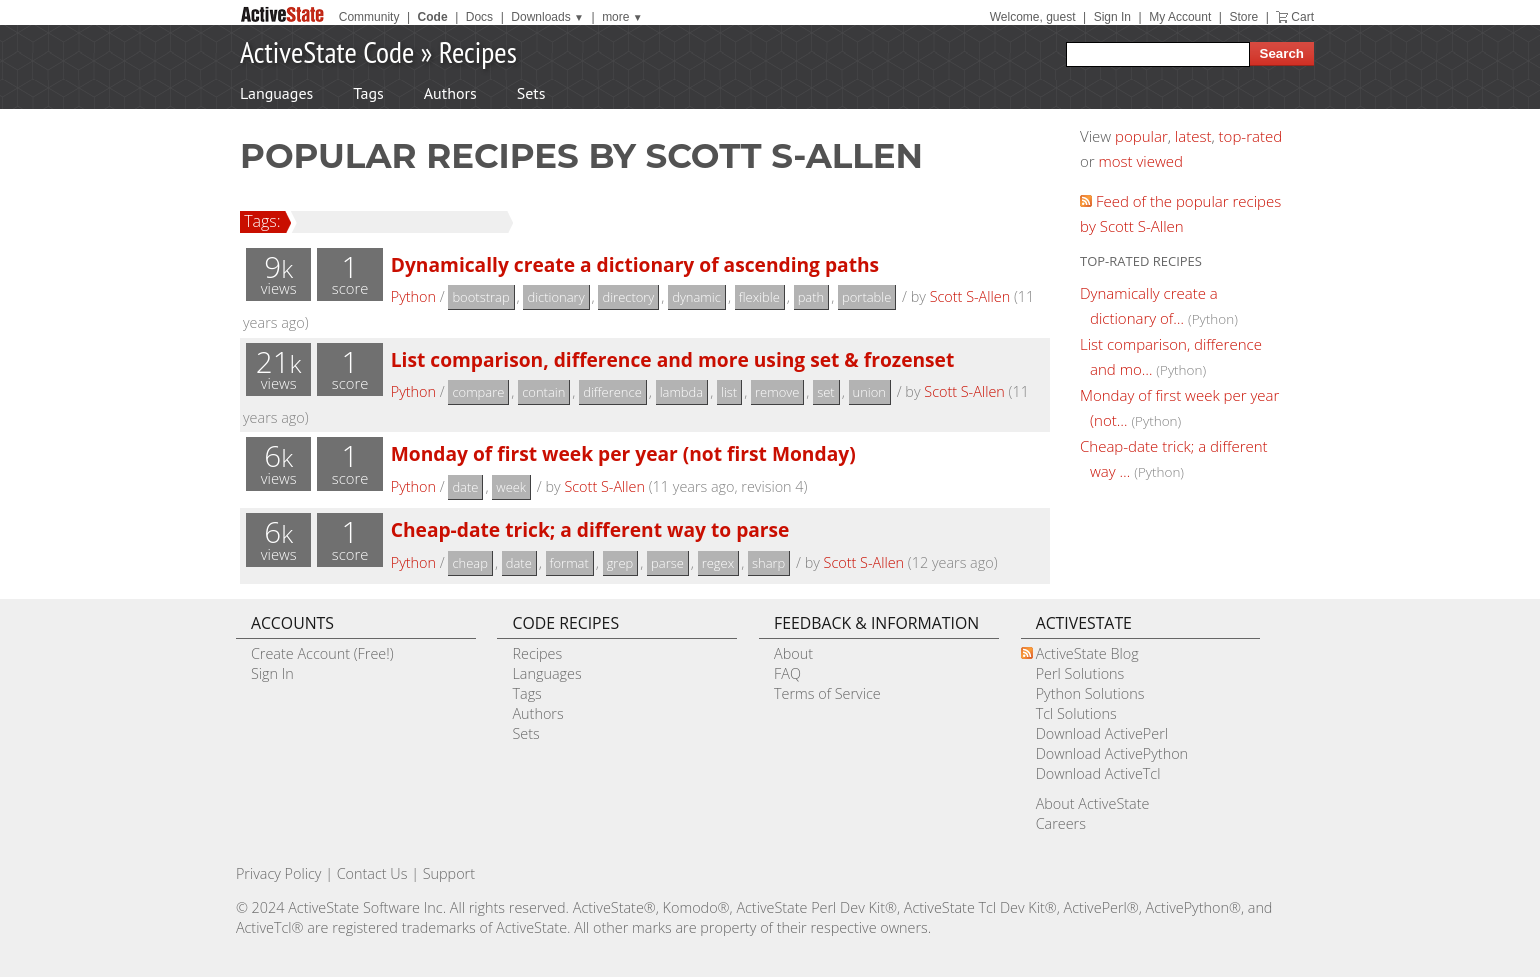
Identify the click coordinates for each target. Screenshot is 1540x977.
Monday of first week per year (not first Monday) (623, 453)
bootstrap (480, 297)
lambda (682, 392)
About (793, 653)
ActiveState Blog (1087, 653)
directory (628, 297)
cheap (470, 563)
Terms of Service (827, 693)
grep (620, 563)
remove (777, 392)
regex (718, 563)
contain (543, 392)
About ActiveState (1093, 803)
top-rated (1251, 136)
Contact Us (372, 873)
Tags (368, 93)
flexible (759, 297)
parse (667, 563)
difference (612, 392)
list (729, 392)
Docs (479, 17)
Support (449, 873)
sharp (768, 563)
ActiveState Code (327, 51)
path (811, 297)
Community (369, 17)
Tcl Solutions (1076, 713)
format (569, 563)
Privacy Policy (279, 873)
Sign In (1112, 17)
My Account (1180, 17)
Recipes (478, 51)
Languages (276, 93)
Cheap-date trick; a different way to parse (590, 529)
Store (1243, 17)
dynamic (696, 297)
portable (866, 297)
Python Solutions (1090, 693)
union (869, 392)
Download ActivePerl (1102, 733)
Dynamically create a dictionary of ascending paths (635, 264)
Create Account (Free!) (322, 653)
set (825, 392)
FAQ (787, 673)
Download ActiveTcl (1098, 773)
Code (433, 17)
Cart (1302, 17)
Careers (1061, 823)
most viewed (1141, 161)
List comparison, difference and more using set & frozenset (673, 359)
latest (1193, 136)
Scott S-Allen (970, 296)
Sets (531, 93)
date (465, 487)
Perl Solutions (1080, 673)
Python (413, 296)
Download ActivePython (1112, 753)
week (511, 487)
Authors (450, 93)
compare (478, 392)
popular (1141, 136)
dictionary (555, 297)
